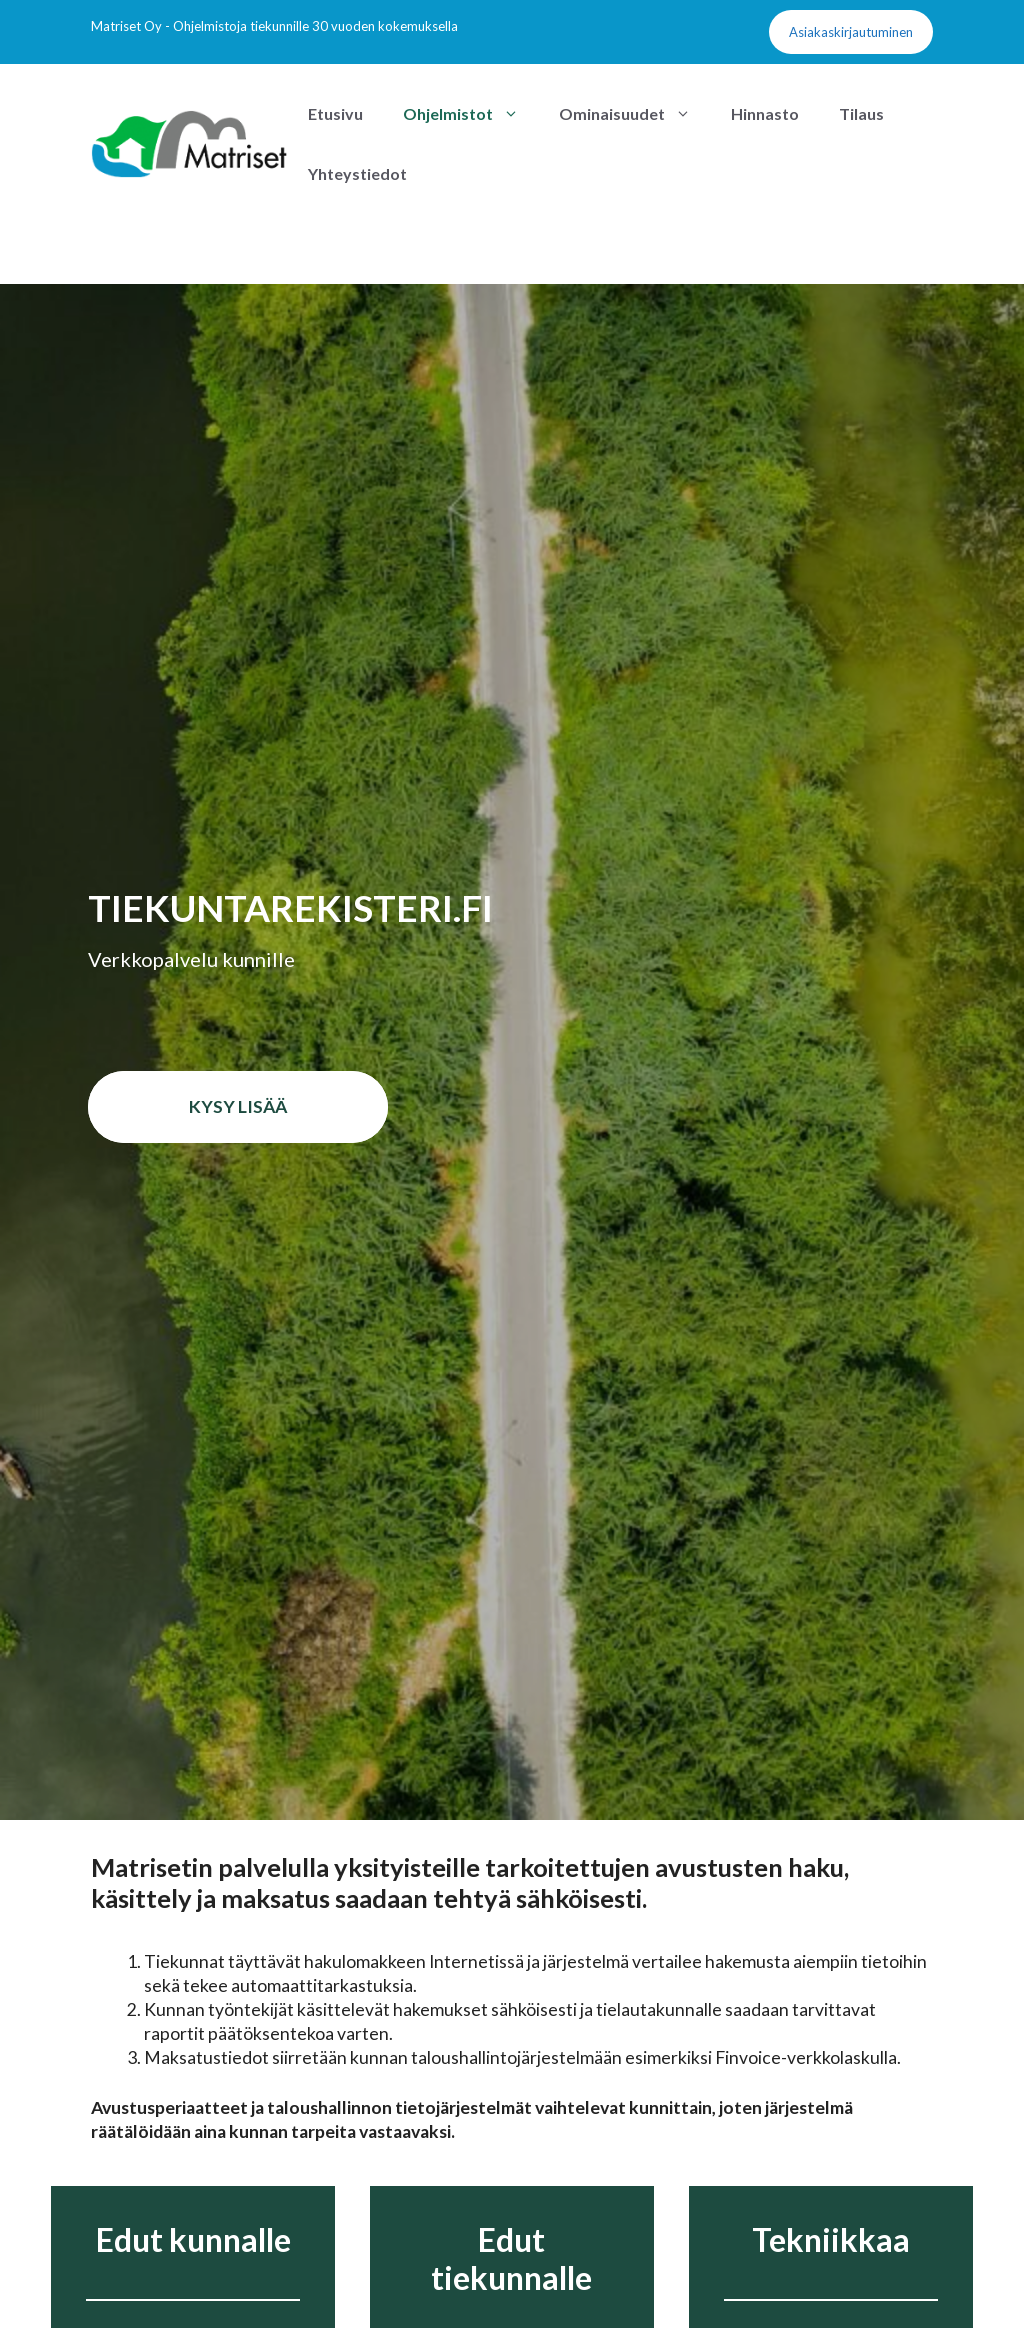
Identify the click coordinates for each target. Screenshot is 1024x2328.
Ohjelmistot (471, 114)
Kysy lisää (238, 1106)
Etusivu (335, 113)
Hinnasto (765, 113)
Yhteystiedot (357, 173)
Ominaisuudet (635, 114)
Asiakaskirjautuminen (851, 32)
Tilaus (861, 113)
